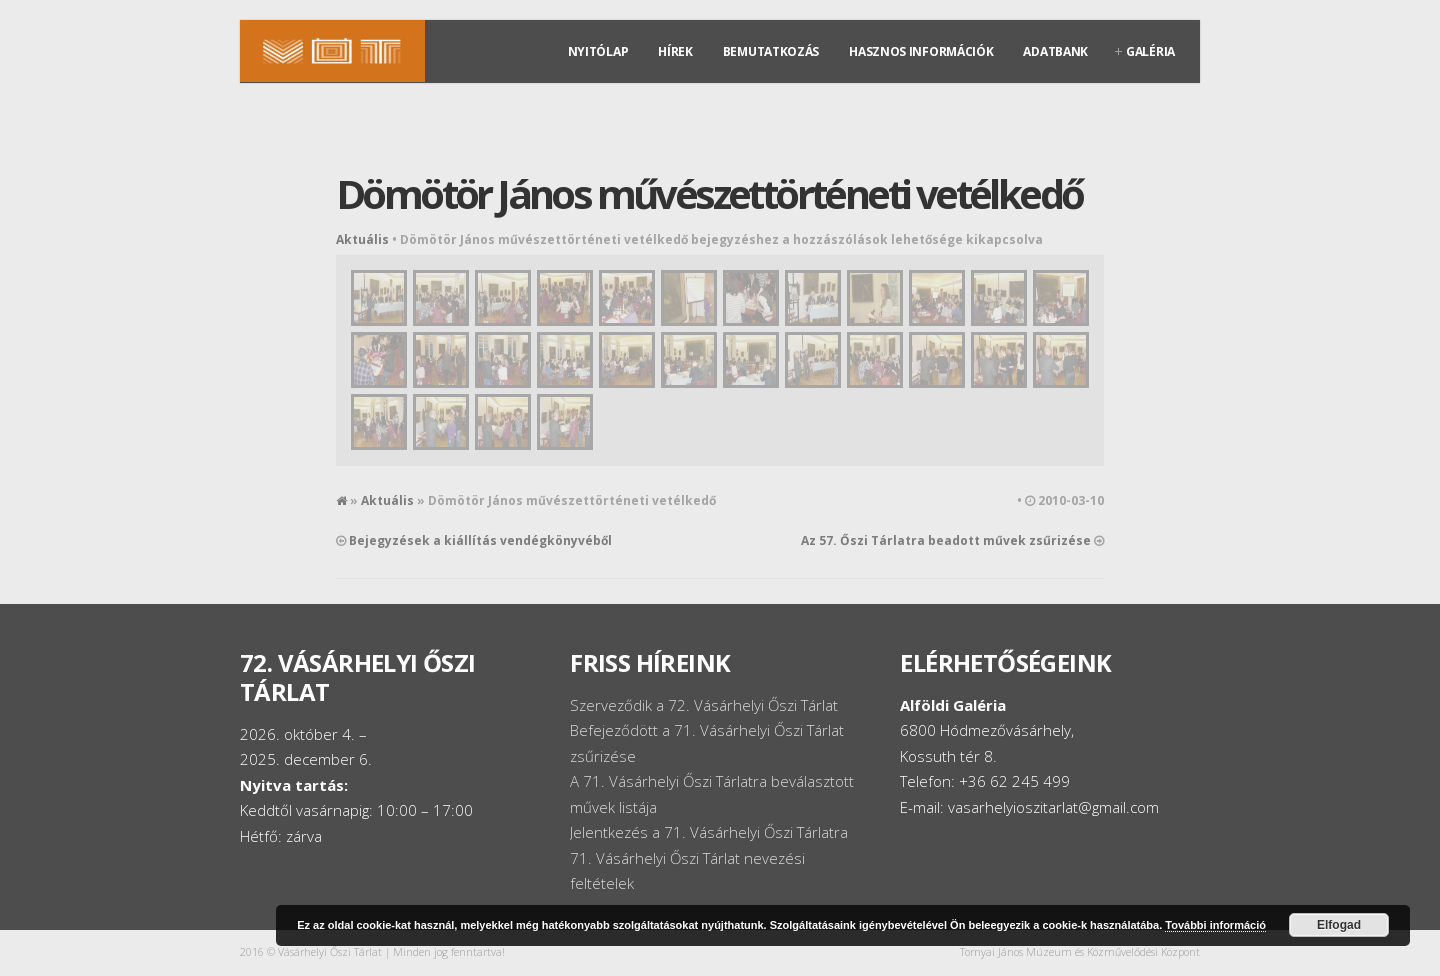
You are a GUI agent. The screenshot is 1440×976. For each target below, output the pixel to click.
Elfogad (1339, 925)
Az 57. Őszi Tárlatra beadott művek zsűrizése (946, 540)
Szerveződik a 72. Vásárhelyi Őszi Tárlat (704, 705)
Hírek (675, 51)
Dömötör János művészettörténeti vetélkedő (709, 193)
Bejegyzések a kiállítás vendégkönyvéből (480, 540)
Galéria (1150, 51)
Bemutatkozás (771, 51)
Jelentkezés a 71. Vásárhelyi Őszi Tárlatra (709, 832)
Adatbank (1055, 51)
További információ (1215, 925)
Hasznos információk (921, 51)
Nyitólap (598, 51)
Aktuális (362, 239)
